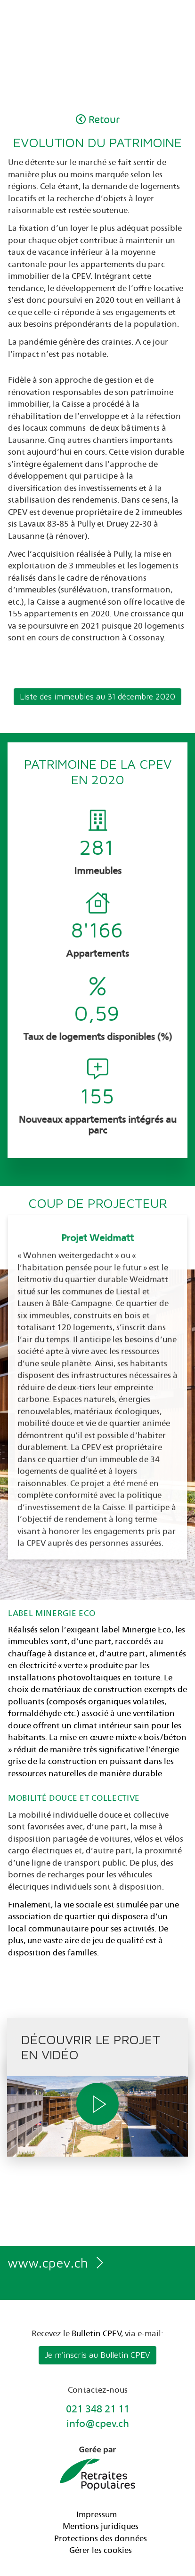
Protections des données (100, 2539)
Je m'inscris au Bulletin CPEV (97, 2355)
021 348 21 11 (98, 2410)
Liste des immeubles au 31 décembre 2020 (97, 708)
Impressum (96, 2515)
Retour (98, 119)
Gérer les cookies (100, 2551)
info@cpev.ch (97, 2424)
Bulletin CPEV (96, 2334)
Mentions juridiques (100, 2527)
